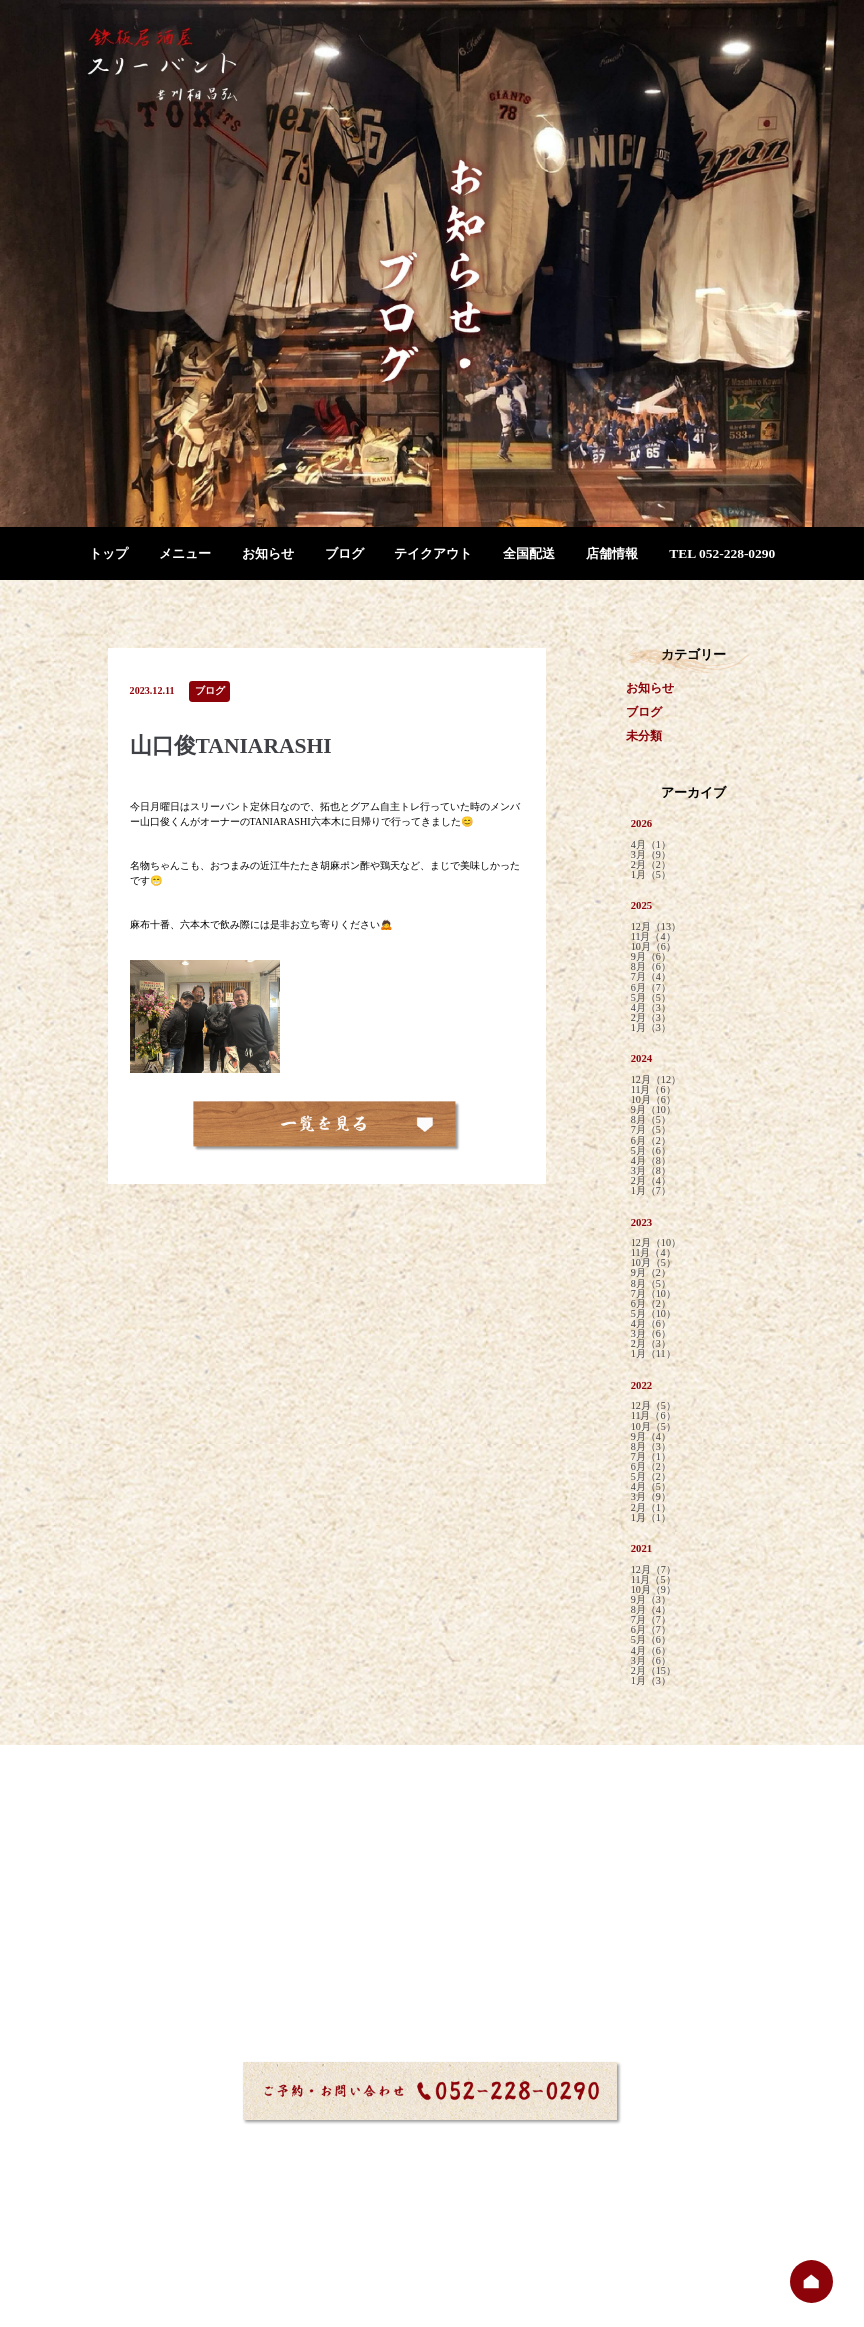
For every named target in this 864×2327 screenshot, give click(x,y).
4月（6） (651, 1324)
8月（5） (651, 1120)
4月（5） (651, 1487)
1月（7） (651, 1191)
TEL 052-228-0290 (722, 554)
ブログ (344, 554)
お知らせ (268, 554)
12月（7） (653, 1570)
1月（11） (653, 1354)
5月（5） (651, 998)
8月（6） (651, 967)
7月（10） (653, 1294)
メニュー (185, 554)
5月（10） (653, 1314)
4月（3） (651, 1008)
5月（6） (651, 1151)
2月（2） (651, 865)
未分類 (644, 736)
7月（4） (651, 977)
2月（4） (651, 1181)
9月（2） (651, 1273)
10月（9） (653, 1590)
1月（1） (651, 1518)
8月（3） (651, 1447)
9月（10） (653, 1110)
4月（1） (651, 845)
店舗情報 (612, 554)
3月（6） (651, 1334)
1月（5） (651, 875)
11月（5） (653, 1580)
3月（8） (651, 1171)
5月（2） (651, 1477)
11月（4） (653, 937)
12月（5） (653, 1406)
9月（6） (651, 957)
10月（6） (653, 947)
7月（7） (651, 1620)
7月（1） (651, 1457)
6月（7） (651, 988)
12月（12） (656, 1080)
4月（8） (651, 1161)
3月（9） (651, 855)
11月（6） (653, 1090)
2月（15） (653, 1671)
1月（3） (651, 1028)
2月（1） (651, 1508)
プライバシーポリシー (476, 2267)
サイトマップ (368, 2267)
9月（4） (651, 1437)
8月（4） (651, 1610)
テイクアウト (433, 554)
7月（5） (651, 1130)
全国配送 (529, 554)
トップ (108, 554)
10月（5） (653, 1263)
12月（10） (656, 1243)
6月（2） (651, 1141)
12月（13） (656, 927)
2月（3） (651, 1018)
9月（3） (651, 1600)
